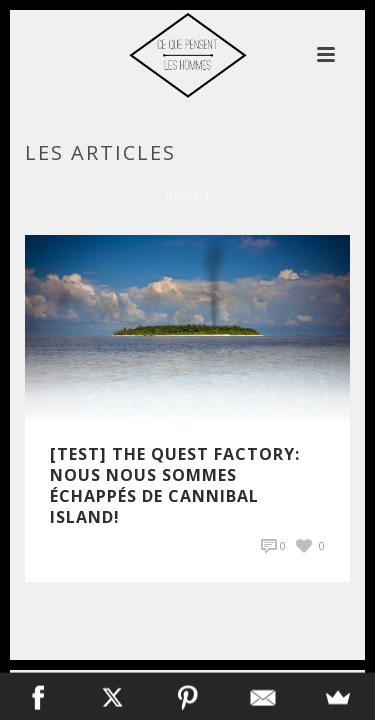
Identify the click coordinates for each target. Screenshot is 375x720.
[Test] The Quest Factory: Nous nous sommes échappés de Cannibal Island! (175, 485)
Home (183, 195)
